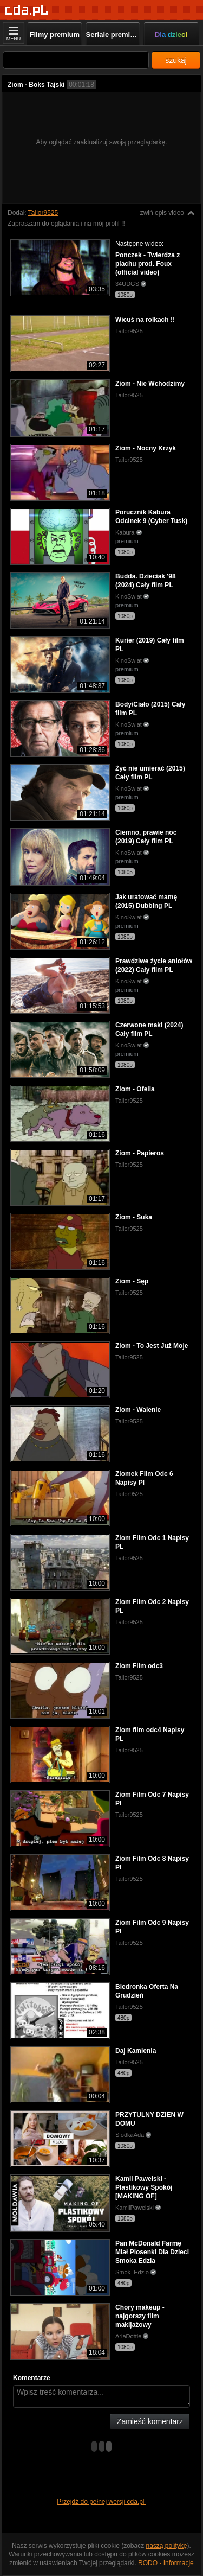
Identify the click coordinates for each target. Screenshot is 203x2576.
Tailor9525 (43, 213)
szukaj (176, 60)
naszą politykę (166, 2545)
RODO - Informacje (166, 2563)
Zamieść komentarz (150, 2421)
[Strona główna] (26, 10)
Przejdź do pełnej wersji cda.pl (101, 2501)
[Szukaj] (76, 60)
